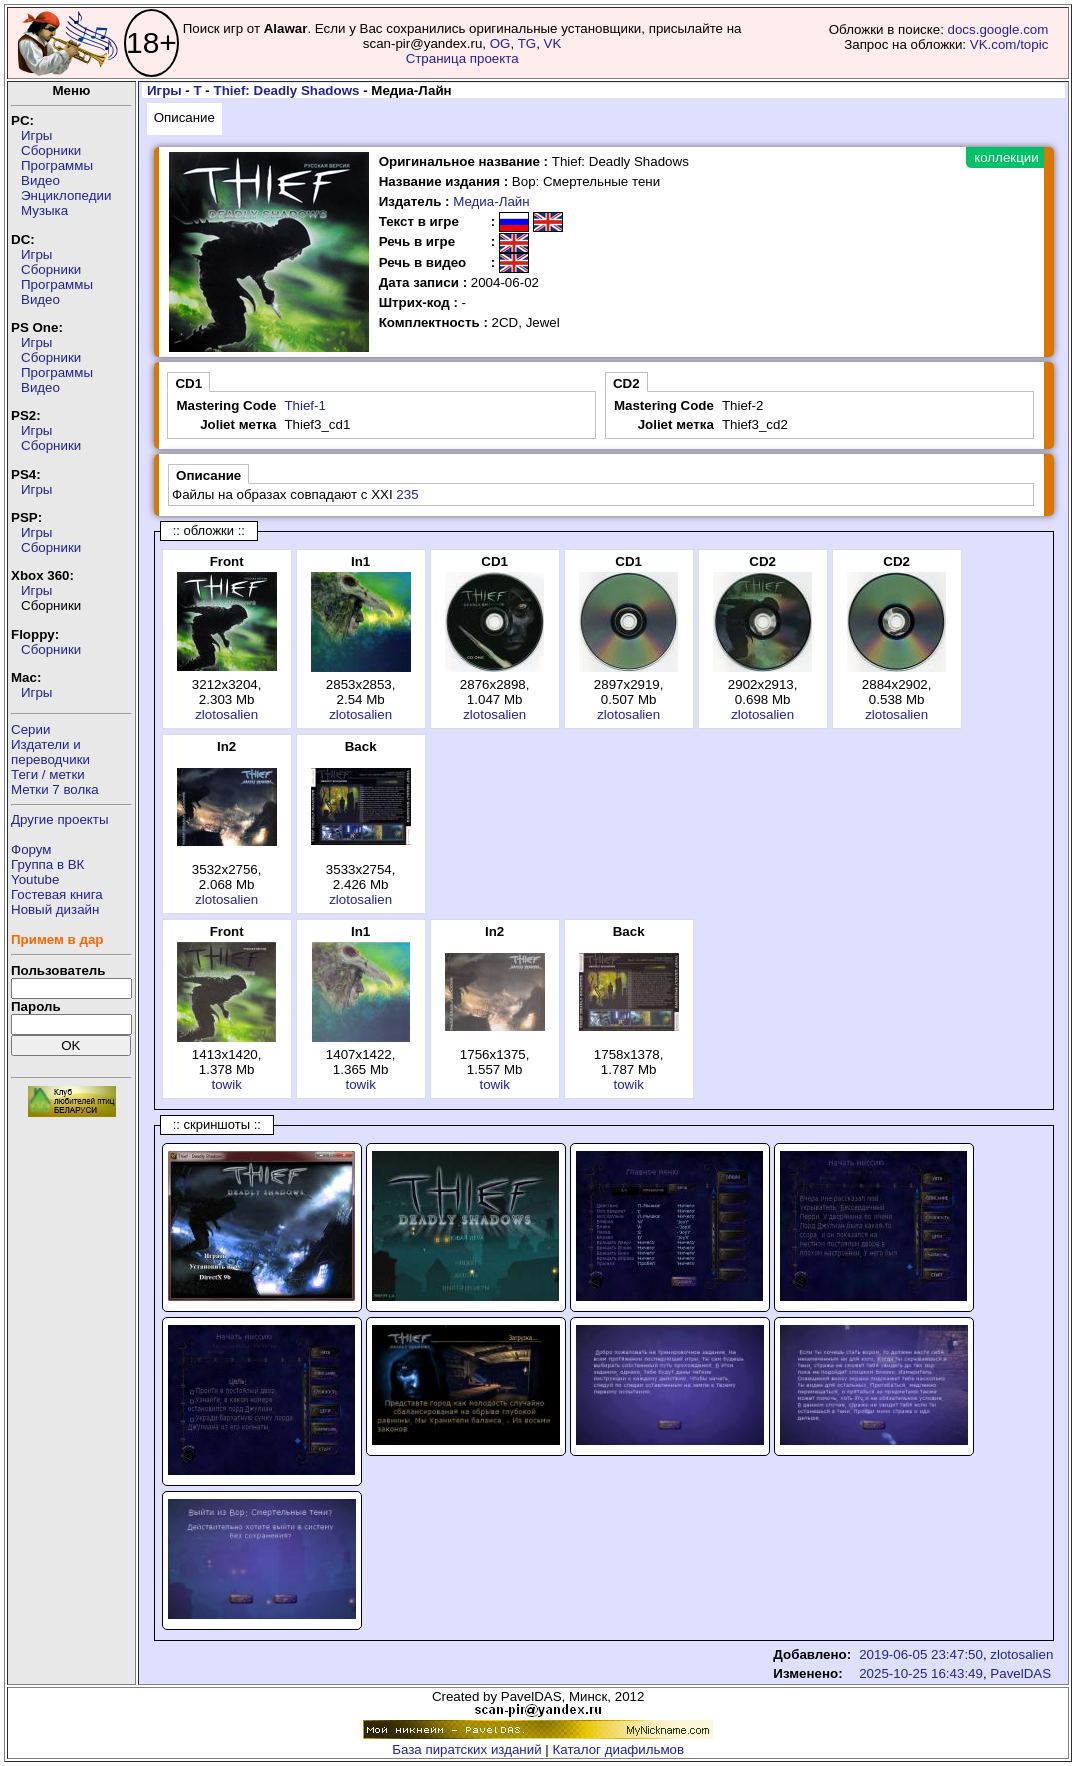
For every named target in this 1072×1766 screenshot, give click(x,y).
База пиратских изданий (466, 1749)
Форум (31, 849)
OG (500, 43)
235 (407, 494)
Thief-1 (304, 405)
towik (226, 1084)
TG (527, 43)
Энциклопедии (66, 195)
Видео (40, 180)
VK (553, 43)
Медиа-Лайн (491, 201)
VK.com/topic (1009, 44)
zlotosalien (226, 714)
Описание (184, 117)
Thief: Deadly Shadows (287, 90)
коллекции (1006, 157)
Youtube (35, 879)
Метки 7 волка (55, 789)
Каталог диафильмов (619, 1749)
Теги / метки (48, 774)
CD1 (188, 383)
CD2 (626, 383)
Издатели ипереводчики (50, 752)
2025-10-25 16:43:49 (921, 1673)
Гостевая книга (57, 894)
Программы (57, 165)
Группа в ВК (47, 864)
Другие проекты (60, 819)
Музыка (44, 210)
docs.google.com (998, 29)
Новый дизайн (55, 909)
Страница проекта (462, 58)
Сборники (51, 150)
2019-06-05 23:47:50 (921, 1654)
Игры (36, 135)
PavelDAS (1020, 1673)
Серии (30, 729)
